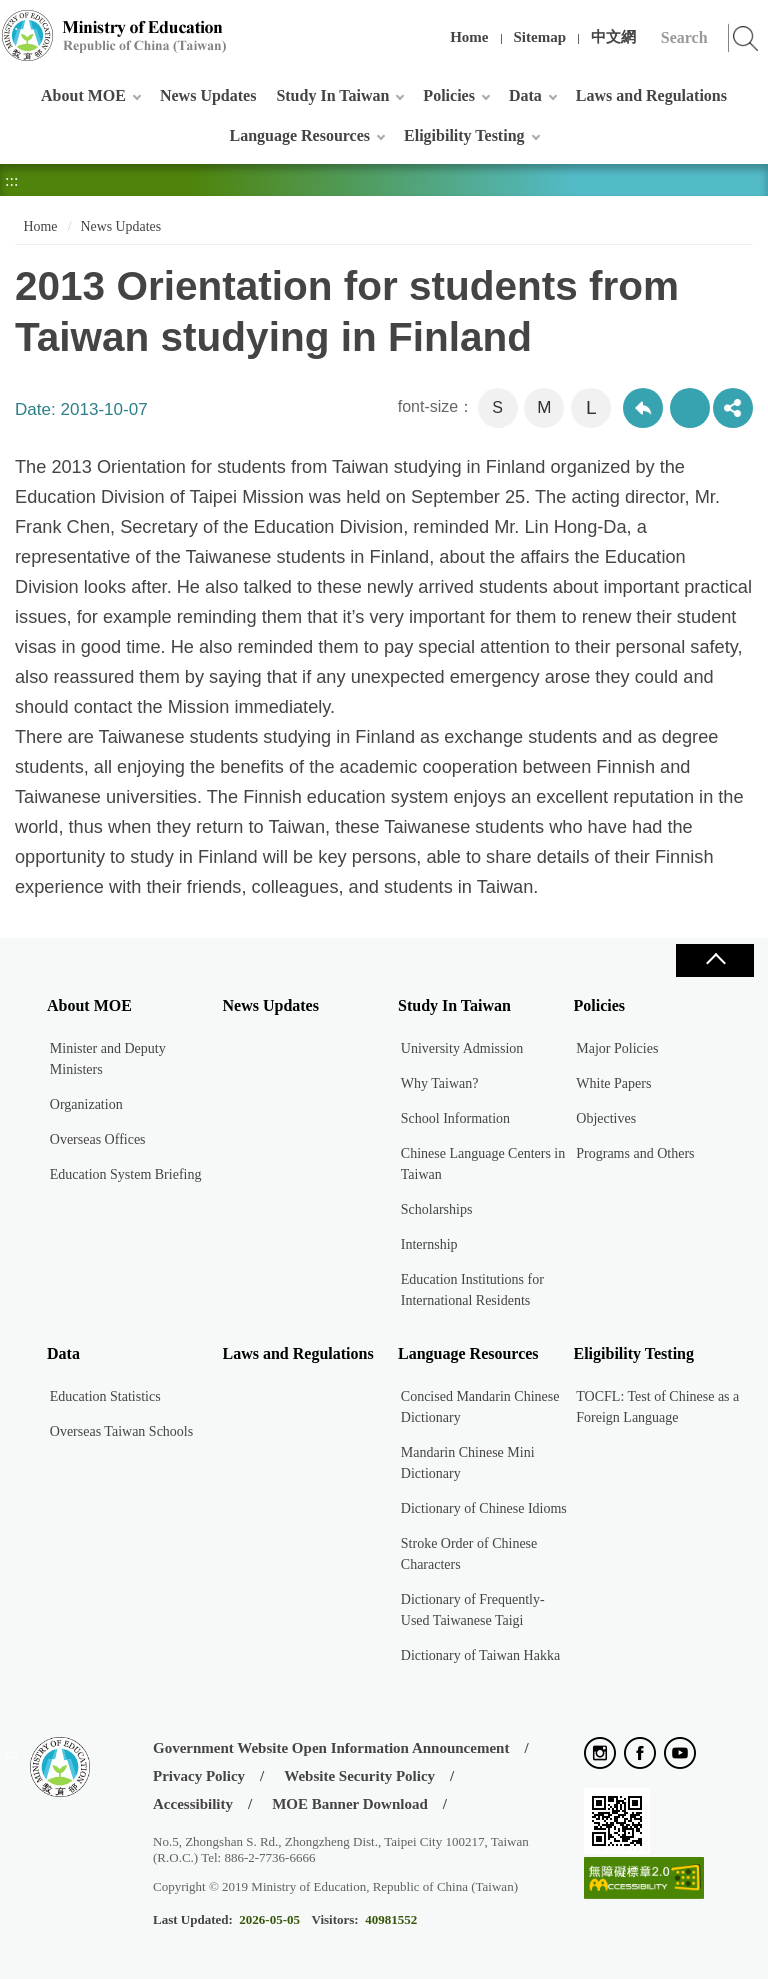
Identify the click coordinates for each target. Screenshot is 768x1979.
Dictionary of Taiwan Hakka (480, 1655)
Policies (449, 95)
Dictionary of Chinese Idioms (484, 1508)
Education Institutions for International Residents (472, 1290)
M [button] (544, 407)
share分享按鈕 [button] (733, 408)
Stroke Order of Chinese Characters (469, 1554)
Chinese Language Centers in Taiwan (483, 1164)
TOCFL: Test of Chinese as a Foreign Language (657, 1407)
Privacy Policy (199, 1776)
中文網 (613, 37)
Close (715, 960)
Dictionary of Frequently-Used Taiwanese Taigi (473, 1610)
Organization (86, 1104)
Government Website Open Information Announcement (331, 1748)
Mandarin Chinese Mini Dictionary (468, 1463)
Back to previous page (643, 408)
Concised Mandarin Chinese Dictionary (480, 1407)
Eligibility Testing (464, 135)
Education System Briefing (126, 1174)
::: (11, 24)
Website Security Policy (359, 1776)
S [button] (497, 407)
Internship (429, 1244)
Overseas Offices (98, 1139)
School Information (455, 1118)
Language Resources (299, 135)
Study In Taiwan (332, 95)
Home (469, 37)
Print (690, 408)
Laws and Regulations (651, 95)
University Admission (462, 1048)
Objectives (606, 1118)
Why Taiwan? (440, 1083)
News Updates (208, 95)
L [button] (591, 407)
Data (525, 95)
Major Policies (617, 1048)
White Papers (613, 1083)
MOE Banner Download (350, 1804)
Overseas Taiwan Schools (121, 1431)
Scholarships (437, 1209)
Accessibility (193, 1804)
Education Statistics (105, 1396)
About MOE (83, 95)
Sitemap (540, 37)
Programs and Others (635, 1153)
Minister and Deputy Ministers (108, 1059)
